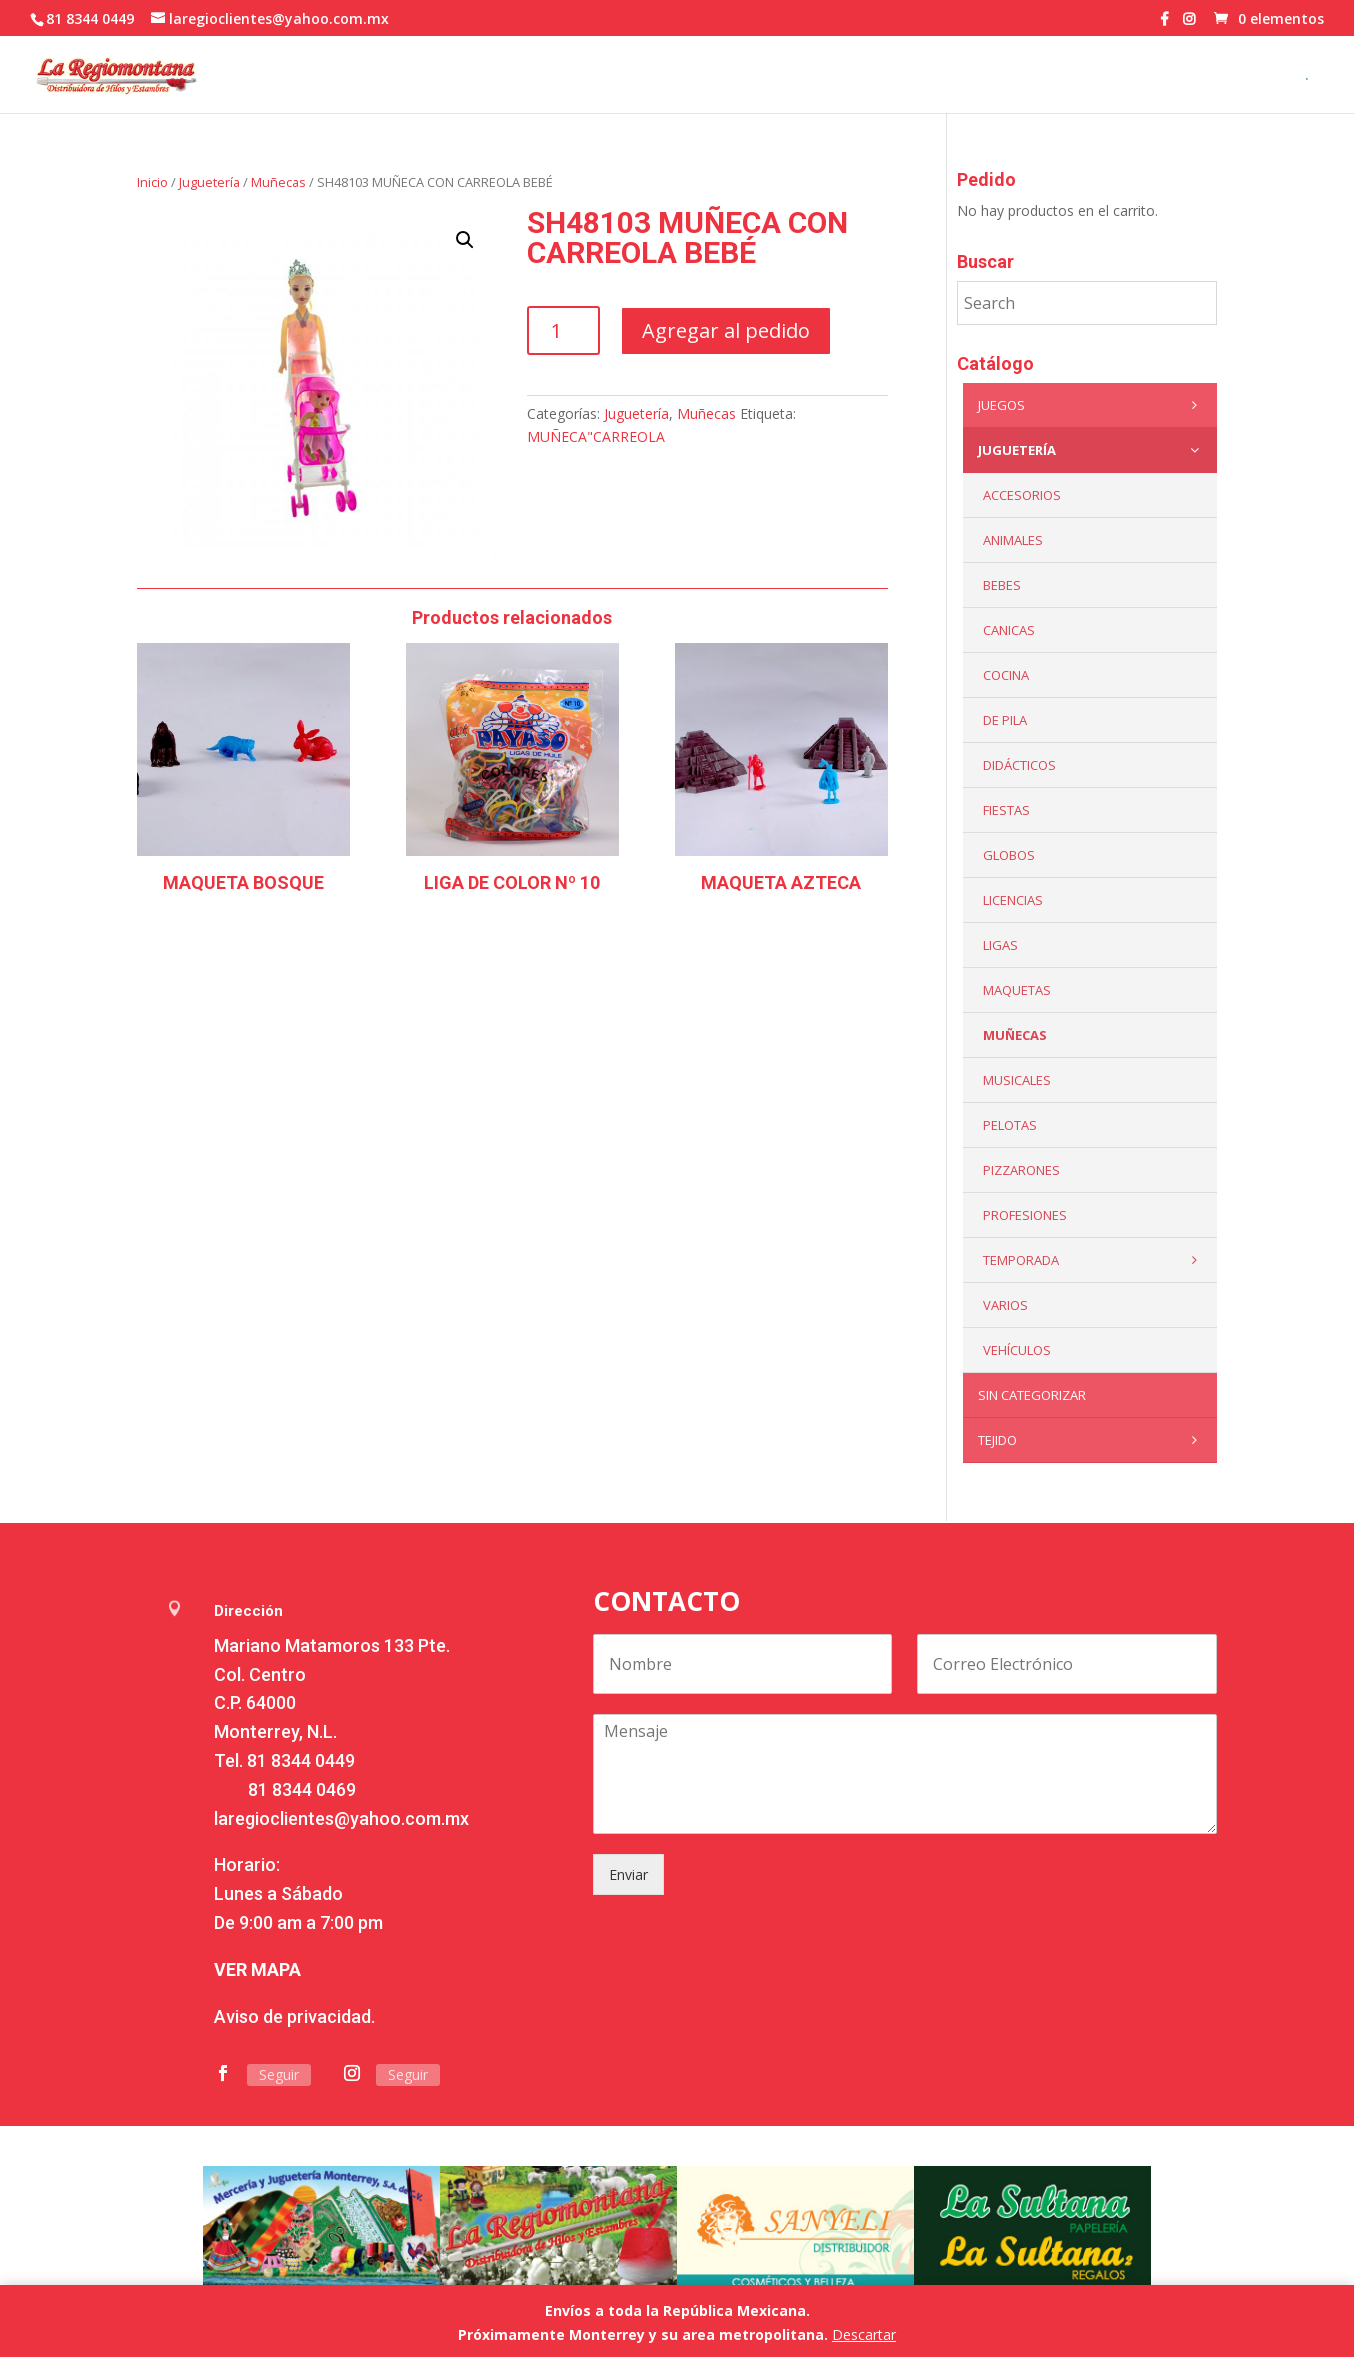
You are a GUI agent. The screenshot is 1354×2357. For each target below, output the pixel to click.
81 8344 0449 (301, 1760)
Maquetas (1017, 990)
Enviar (628, 1874)
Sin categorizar (1032, 1395)
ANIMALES (1013, 540)
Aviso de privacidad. (294, 2016)
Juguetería (209, 182)
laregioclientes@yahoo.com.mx (341, 1818)
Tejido (1092, 1440)
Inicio (152, 182)
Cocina (1006, 675)
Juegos (1092, 405)
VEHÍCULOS (1017, 1350)
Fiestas (1006, 810)
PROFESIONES (1025, 1215)
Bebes (1002, 585)
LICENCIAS (1013, 900)
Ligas (1000, 945)
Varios (1005, 1305)
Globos (1009, 855)
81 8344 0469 (302, 1789)
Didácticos (1019, 765)
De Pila (1005, 720)
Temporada (1095, 1260)
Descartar (864, 2334)
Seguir (279, 2074)
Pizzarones (1021, 1170)
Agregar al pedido (726, 330)
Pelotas (1010, 1125)
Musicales (1017, 1080)
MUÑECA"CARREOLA (596, 436)
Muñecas (278, 182)
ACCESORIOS (1022, 495)
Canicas (1009, 630)
